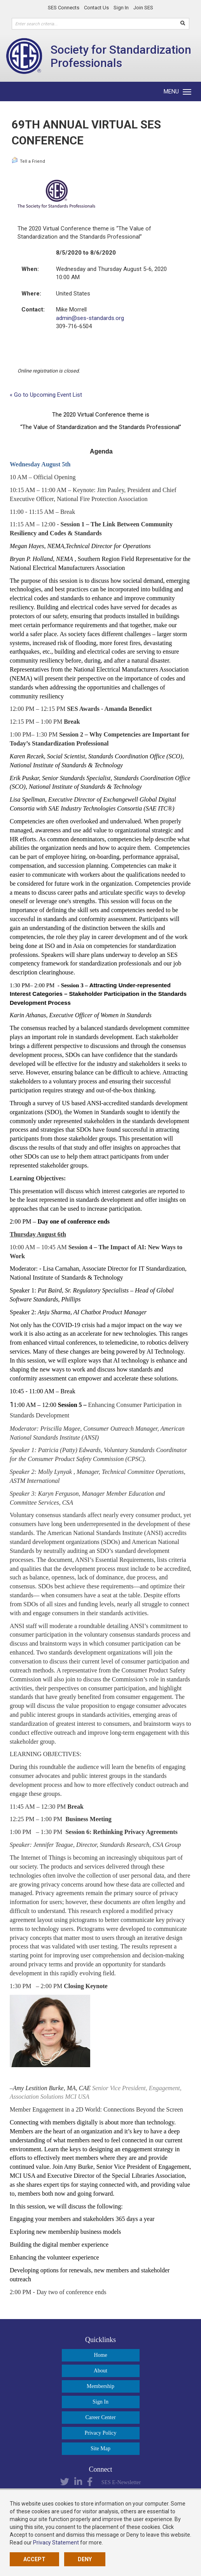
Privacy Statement (56, 2542)
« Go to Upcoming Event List (46, 394)
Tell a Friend (28, 160)
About (100, 2371)
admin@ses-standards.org (90, 318)
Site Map (100, 2448)
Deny (85, 2559)
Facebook (90, 2481)
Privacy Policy (100, 2433)
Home (100, 2355)
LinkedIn (78, 2481)
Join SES (143, 8)
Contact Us (96, 8)
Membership (100, 2386)
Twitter (64, 2481)
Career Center (100, 2417)
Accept (34, 2559)
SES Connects (63, 8)
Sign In (121, 8)
